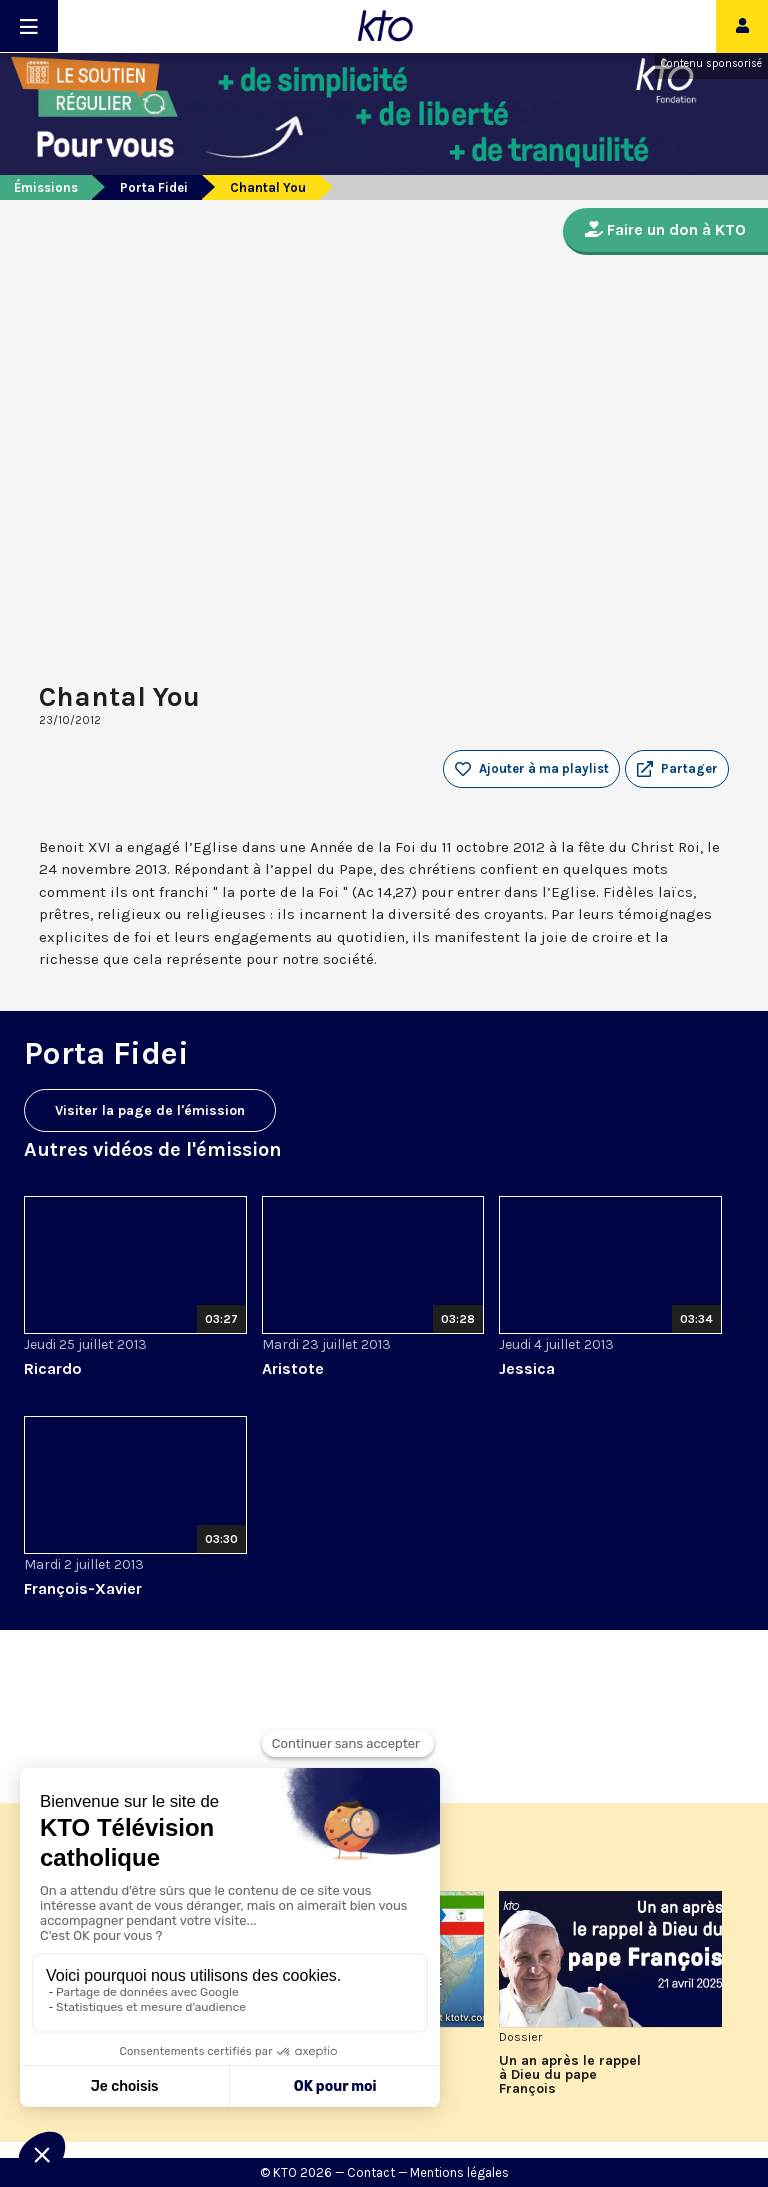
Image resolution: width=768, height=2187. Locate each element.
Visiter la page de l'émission (150, 1110)
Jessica (527, 1368)
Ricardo (53, 1368)
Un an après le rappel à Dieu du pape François (570, 2075)
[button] (677, 769)
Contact (371, 2172)
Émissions (46, 187)
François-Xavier (83, 1588)
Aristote (293, 1368)
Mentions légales (459, 2172)
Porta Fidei (154, 187)
